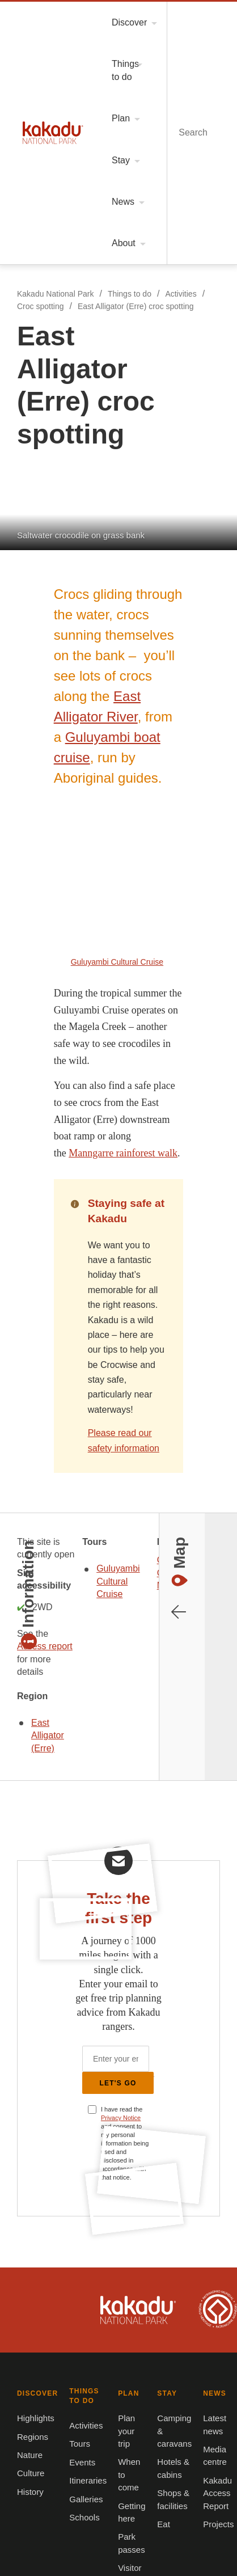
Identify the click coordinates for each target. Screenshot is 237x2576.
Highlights (31, 1672)
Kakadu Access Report (53, 1976)
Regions (27, 1690)
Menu (168, 15)
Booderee (65, 2331)
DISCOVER (30, 1651)
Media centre (36, 1958)
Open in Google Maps (53, 1075)
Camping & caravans (156, 1815)
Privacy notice (145, 2050)
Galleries (135, 1745)
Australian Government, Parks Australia (50, 1562)
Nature (24, 1709)
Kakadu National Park (35, 16)
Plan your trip (37, 1815)
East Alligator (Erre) (168, 965)
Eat (125, 1870)
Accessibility (142, 1958)
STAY (127, 1794)
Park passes (33, 1870)
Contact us (138, 1976)
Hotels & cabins (147, 1833)
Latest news (34, 1940)
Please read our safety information (112, 743)
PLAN (21, 1794)
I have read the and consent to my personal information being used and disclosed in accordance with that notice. (114, 1365)
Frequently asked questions (170, 2013)
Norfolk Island (172, 2331)
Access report (172, 901)
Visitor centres (39, 1889)
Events (131, 1709)
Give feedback (145, 1995)
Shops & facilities (150, 1852)
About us (135, 1940)
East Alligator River (138, 309)
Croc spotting (36, 67)
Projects (27, 1995)
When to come (38, 1833)
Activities (179, 54)
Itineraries (138, 1727)
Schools (133, 1764)
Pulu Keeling (172, 2394)
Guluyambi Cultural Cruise (77, 1024)
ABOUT (132, 1919)
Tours (129, 1690)
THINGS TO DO (145, 1651)
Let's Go (118, 1323)
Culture (25, 1727)
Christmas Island (65, 2394)
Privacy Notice (108, 1356)
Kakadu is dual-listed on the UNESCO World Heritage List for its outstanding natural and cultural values (197, 1562)
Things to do (124, 54)
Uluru (172, 2269)
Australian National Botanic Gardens (65, 2456)
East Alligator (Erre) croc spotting (134, 67)
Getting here (35, 1852)
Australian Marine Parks (172, 2456)
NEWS (22, 1919)
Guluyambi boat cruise (131, 330)
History (25, 1745)
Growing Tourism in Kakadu (169, 2031)
